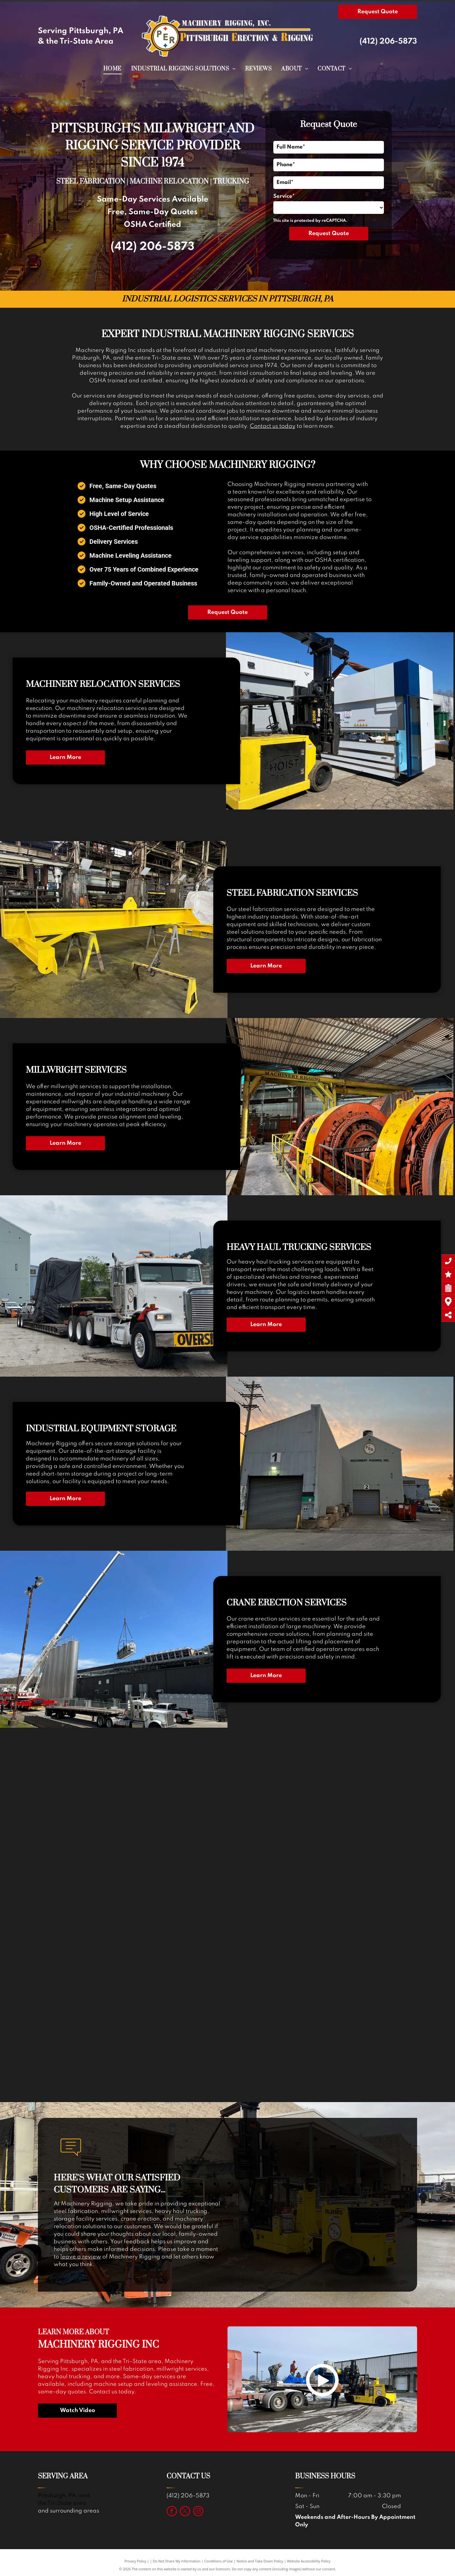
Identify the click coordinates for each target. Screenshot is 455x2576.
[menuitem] (112, 68)
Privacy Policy (135, 2561)
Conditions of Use (218, 2561)
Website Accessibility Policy (309, 2561)
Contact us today (272, 426)
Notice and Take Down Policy (260, 2561)
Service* (283, 196)
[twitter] (185, 2512)
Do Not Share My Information (177, 2561)
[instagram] (198, 2512)
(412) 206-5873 (388, 41)
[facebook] (172, 2512)
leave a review (80, 2257)
